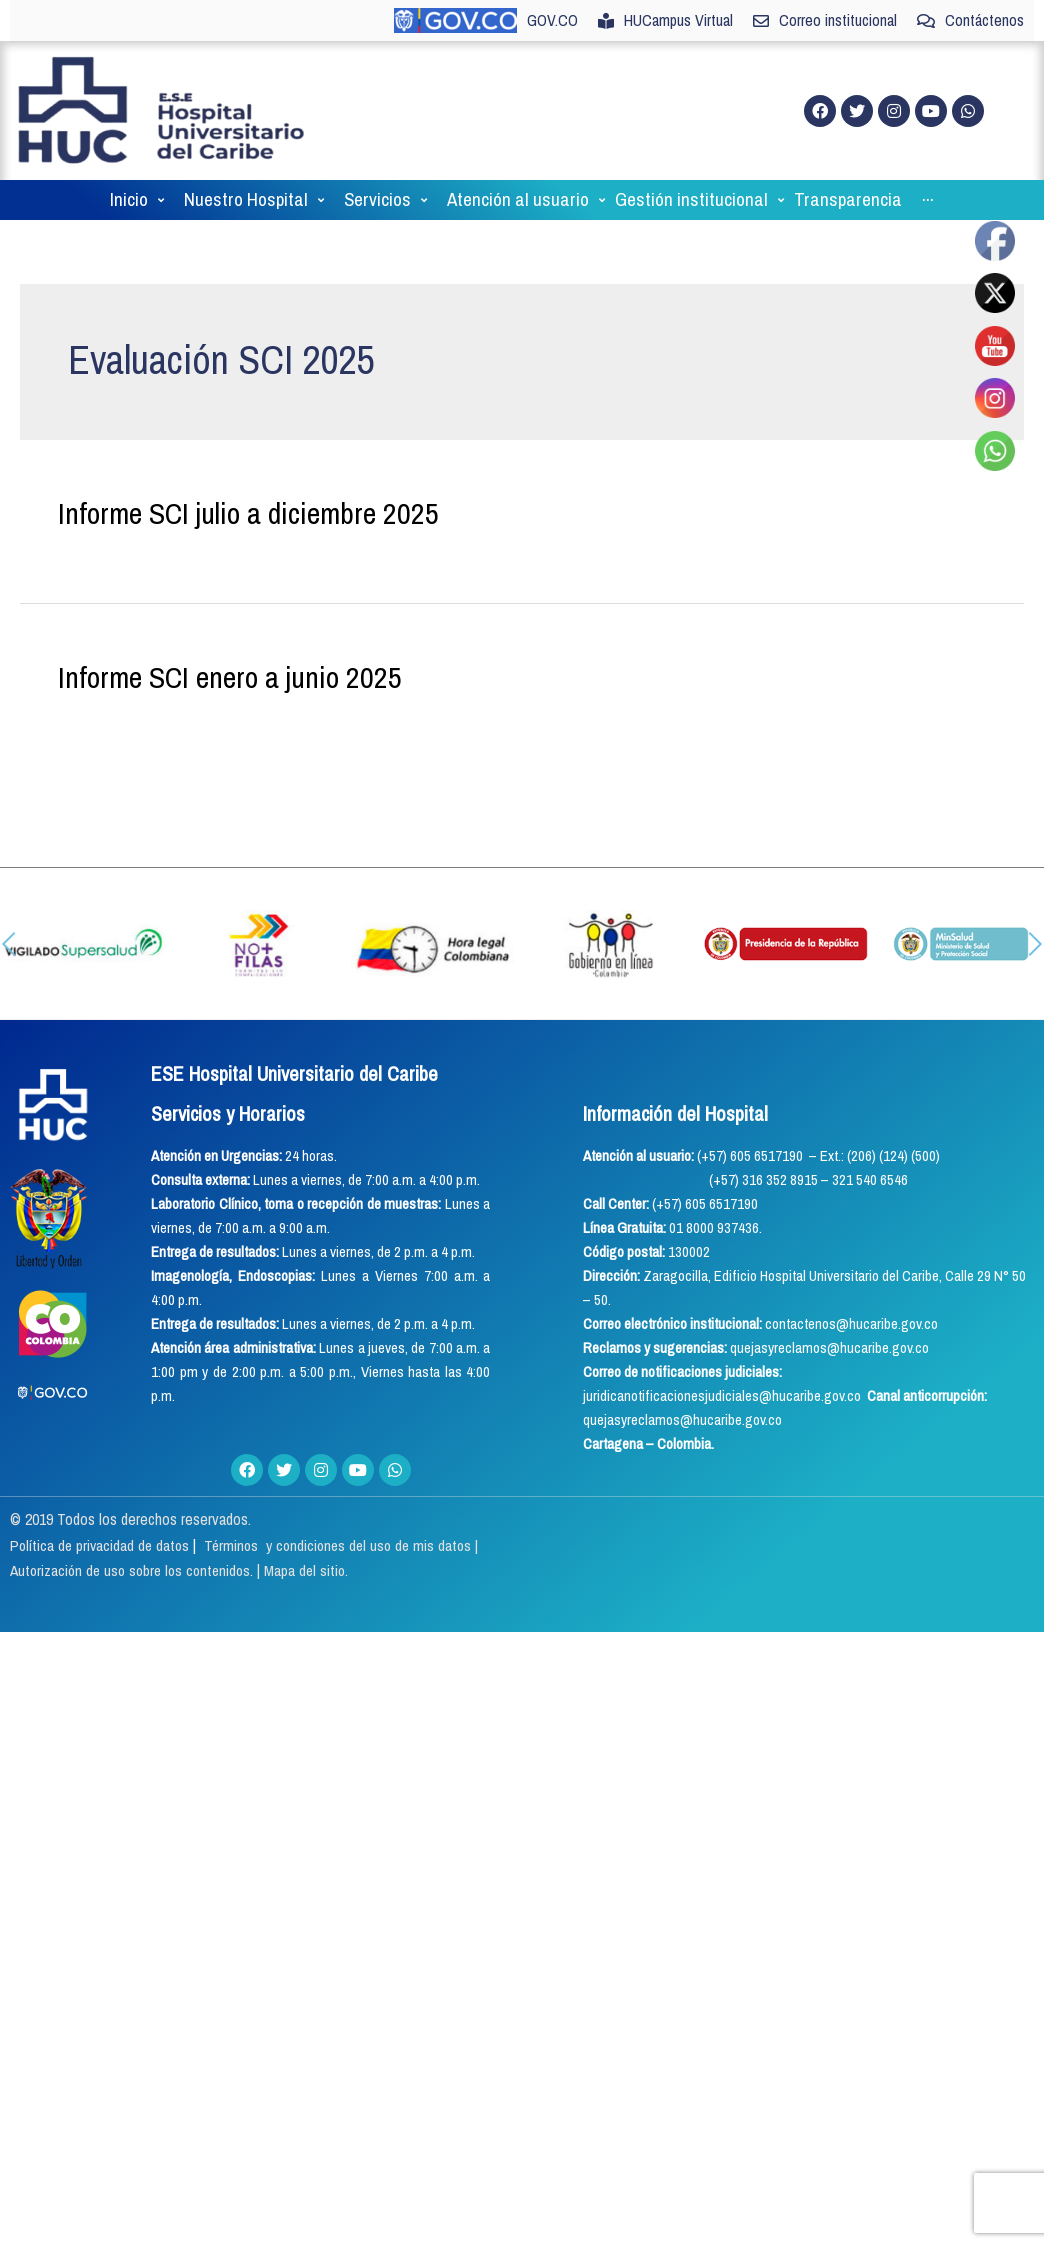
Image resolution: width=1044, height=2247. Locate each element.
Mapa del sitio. (318, 1592)
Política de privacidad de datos (104, 1566)
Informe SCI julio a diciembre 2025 (248, 535)
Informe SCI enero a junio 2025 (230, 699)
